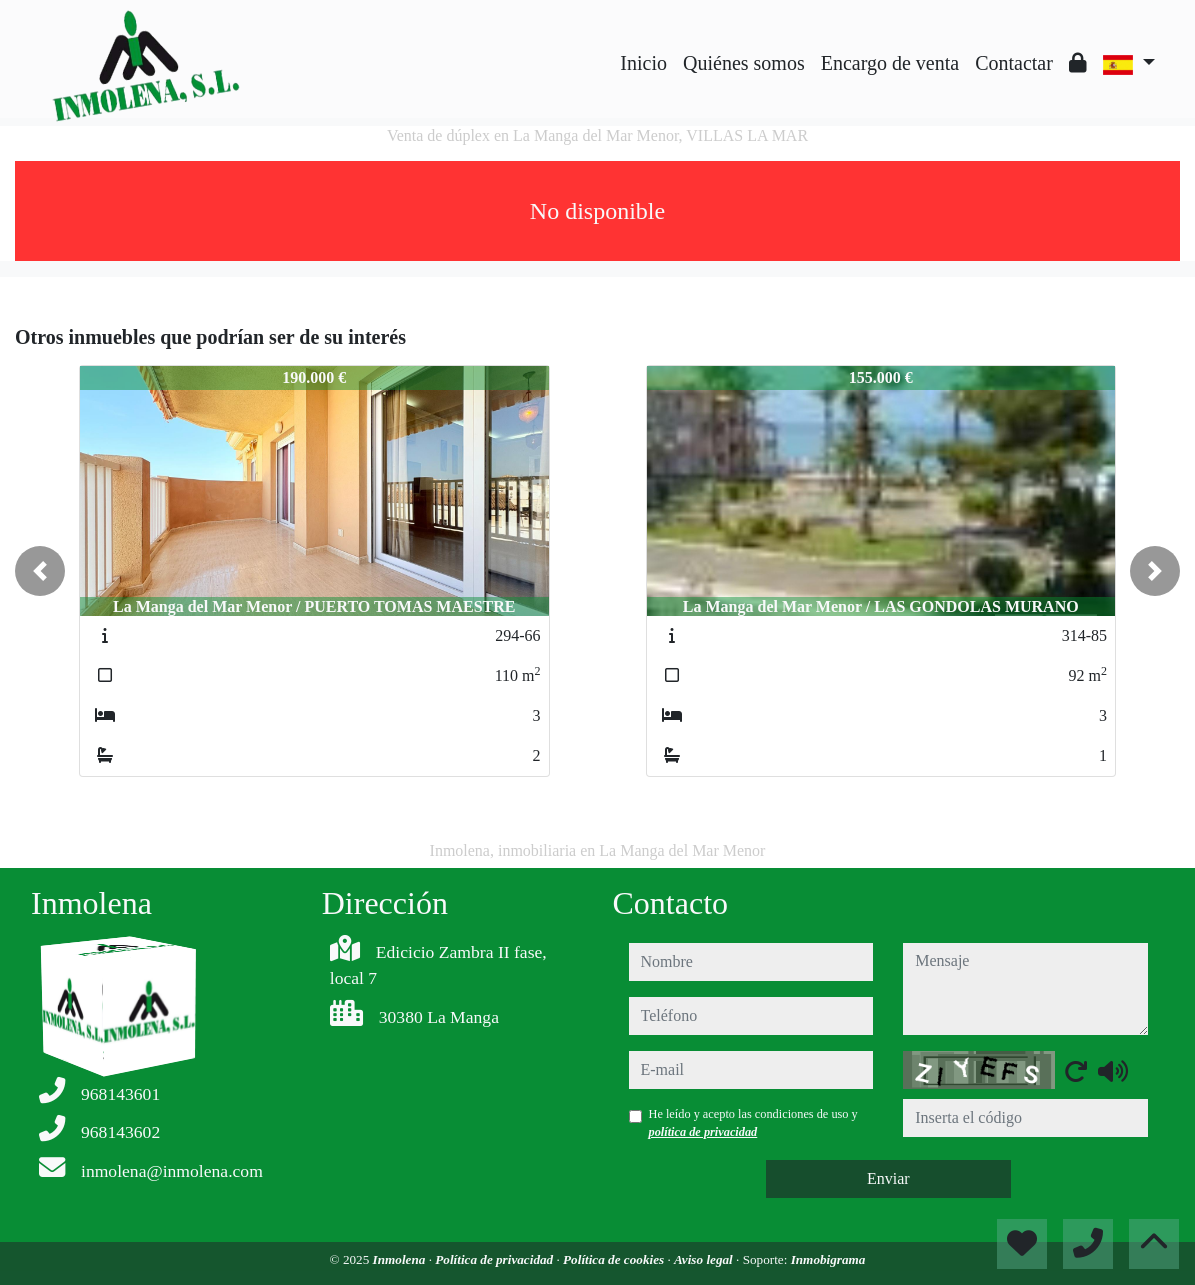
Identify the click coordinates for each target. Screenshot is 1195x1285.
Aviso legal (705, 1259)
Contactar (1014, 63)
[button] (40, 571)
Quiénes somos (744, 63)
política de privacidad (703, 1132)
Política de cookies (615, 1259)
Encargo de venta (890, 63)
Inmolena (401, 1259)
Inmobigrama (828, 1259)
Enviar (888, 1178)
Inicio (643, 63)
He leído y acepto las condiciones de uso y (753, 1123)
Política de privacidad (495, 1259)
